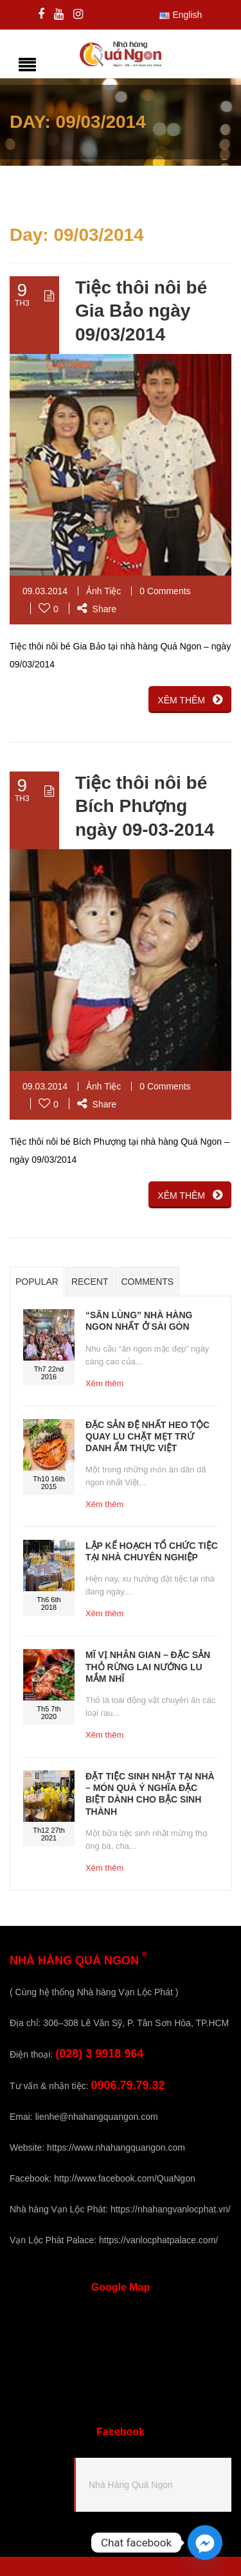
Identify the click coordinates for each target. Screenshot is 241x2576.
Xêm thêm (104, 1383)
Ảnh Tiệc (103, 591)
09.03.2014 (44, 591)
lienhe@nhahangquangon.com (96, 2117)
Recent (90, 1281)
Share (96, 609)
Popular (36, 1281)
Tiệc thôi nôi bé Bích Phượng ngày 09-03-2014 (144, 806)
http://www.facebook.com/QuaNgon (124, 2178)
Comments (147, 1281)
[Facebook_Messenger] (205, 2542)
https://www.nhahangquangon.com (116, 2147)
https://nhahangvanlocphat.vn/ (171, 2209)
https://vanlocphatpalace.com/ (158, 2240)
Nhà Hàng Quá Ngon (131, 2485)
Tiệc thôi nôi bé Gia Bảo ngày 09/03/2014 (141, 311)
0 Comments (164, 591)
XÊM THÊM (189, 699)
